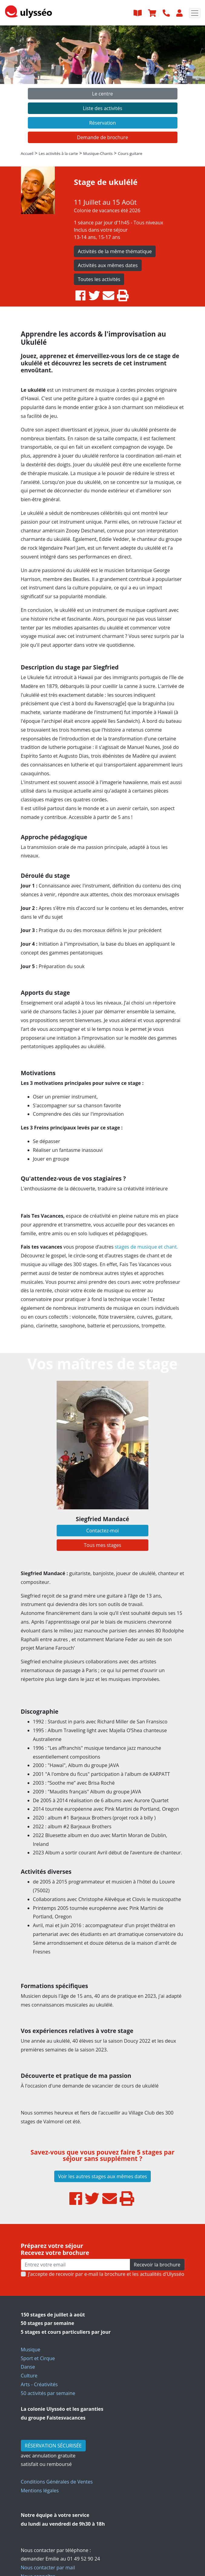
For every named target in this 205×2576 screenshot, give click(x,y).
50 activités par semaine (48, 2393)
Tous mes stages (102, 1545)
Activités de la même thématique (115, 251)
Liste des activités (102, 108)
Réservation (102, 122)
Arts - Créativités (39, 2384)
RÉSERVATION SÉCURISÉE (53, 2445)
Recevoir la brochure (157, 2264)
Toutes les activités (99, 279)
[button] (15, 86)
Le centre (102, 93)
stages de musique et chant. (146, 1246)
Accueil (27, 153)
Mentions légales (40, 2490)
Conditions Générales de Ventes (57, 2481)
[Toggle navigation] (194, 13)
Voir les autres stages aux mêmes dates (102, 2176)
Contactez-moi (102, 1530)
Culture (29, 2375)
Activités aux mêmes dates (108, 265)
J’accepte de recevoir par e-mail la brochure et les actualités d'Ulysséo (106, 2274)
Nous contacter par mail (48, 2567)
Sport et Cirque (38, 2358)
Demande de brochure (102, 137)
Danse (28, 2366)
